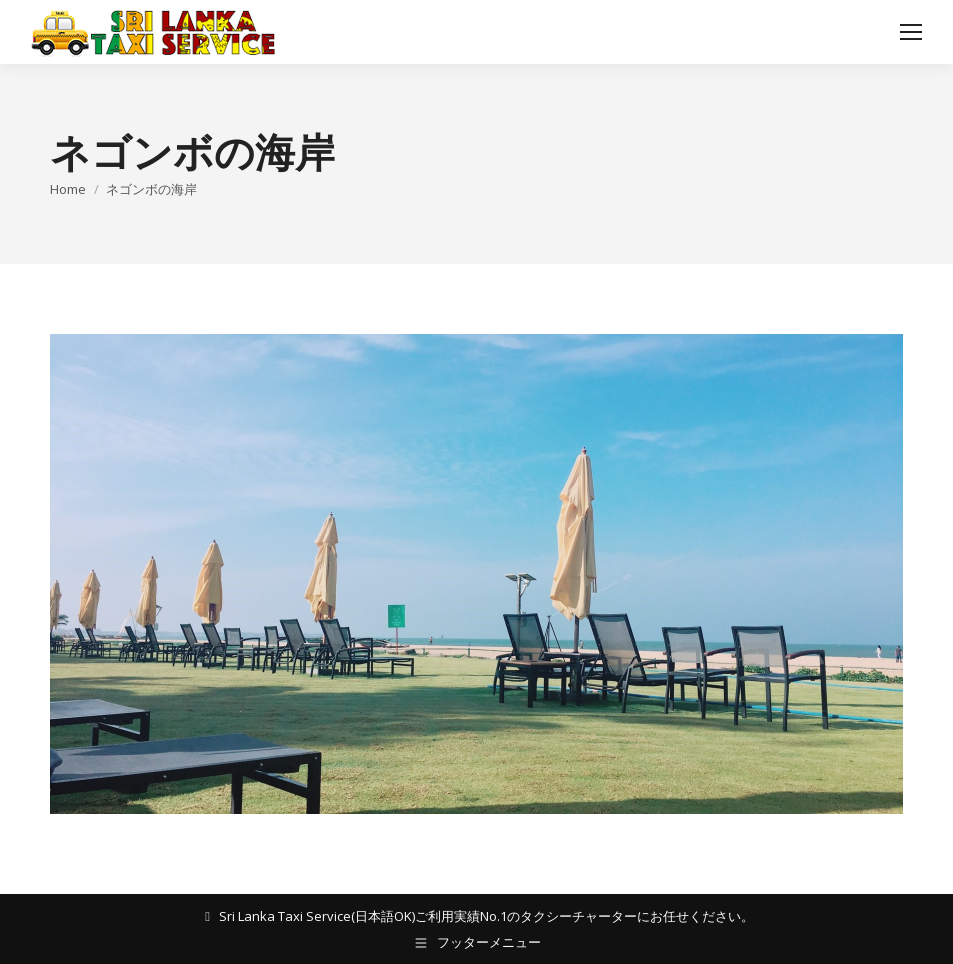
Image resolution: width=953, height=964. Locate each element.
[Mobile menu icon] (911, 32)
